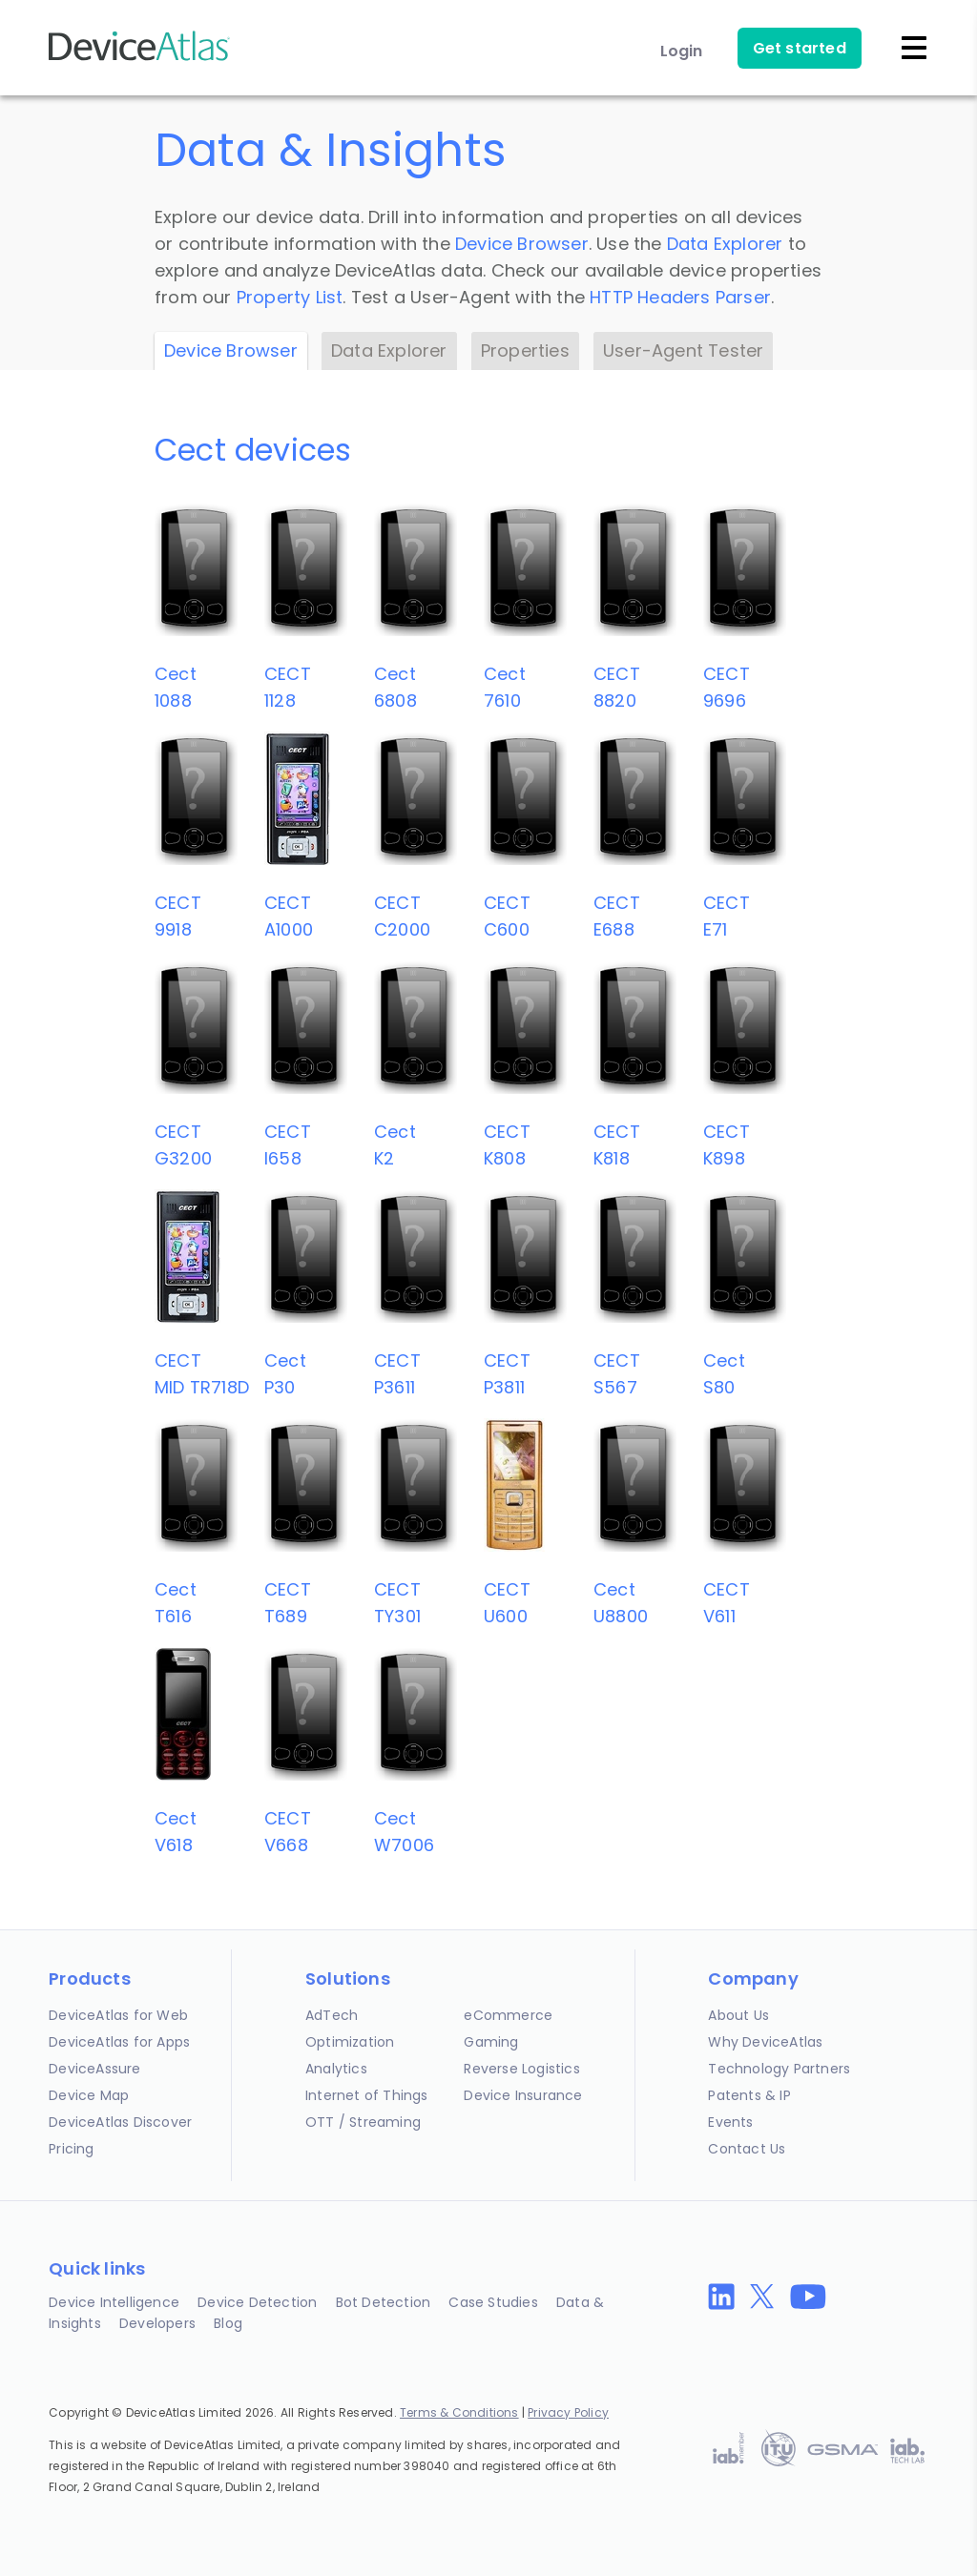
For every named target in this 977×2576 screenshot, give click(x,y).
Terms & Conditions (459, 2412)
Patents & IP (749, 2095)
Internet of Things (366, 2095)
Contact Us (746, 2148)
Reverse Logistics (521, 2068)
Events (730, 2122)
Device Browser (522, 244)
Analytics (336, 2068)
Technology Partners (779, 2068)
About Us (738, 2015)
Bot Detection (383, 2302)
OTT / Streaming (363, 2122)
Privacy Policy (568, 2412)
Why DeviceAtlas (765, 2041)
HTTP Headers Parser (680, 297)
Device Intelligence (114, 2302)
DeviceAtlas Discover (120, 2122)
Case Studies (492, 2302)
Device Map (89, 2095)
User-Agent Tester (683, 350)
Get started (799, 48)
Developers (157, 2323)
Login (681, 51)
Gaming (491, 2041)
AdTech (331, 2015)
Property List (290, 297)
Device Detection (257, 2302)
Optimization (349, 2041)
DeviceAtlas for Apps (119, 2041)
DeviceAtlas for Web (118, 2015)
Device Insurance (523, 2095)
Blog (228, 2323)
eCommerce (508, 2015)
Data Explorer (725, 244)
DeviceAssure (94, 2068)
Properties (525, 350)
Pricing (71, 2148)
